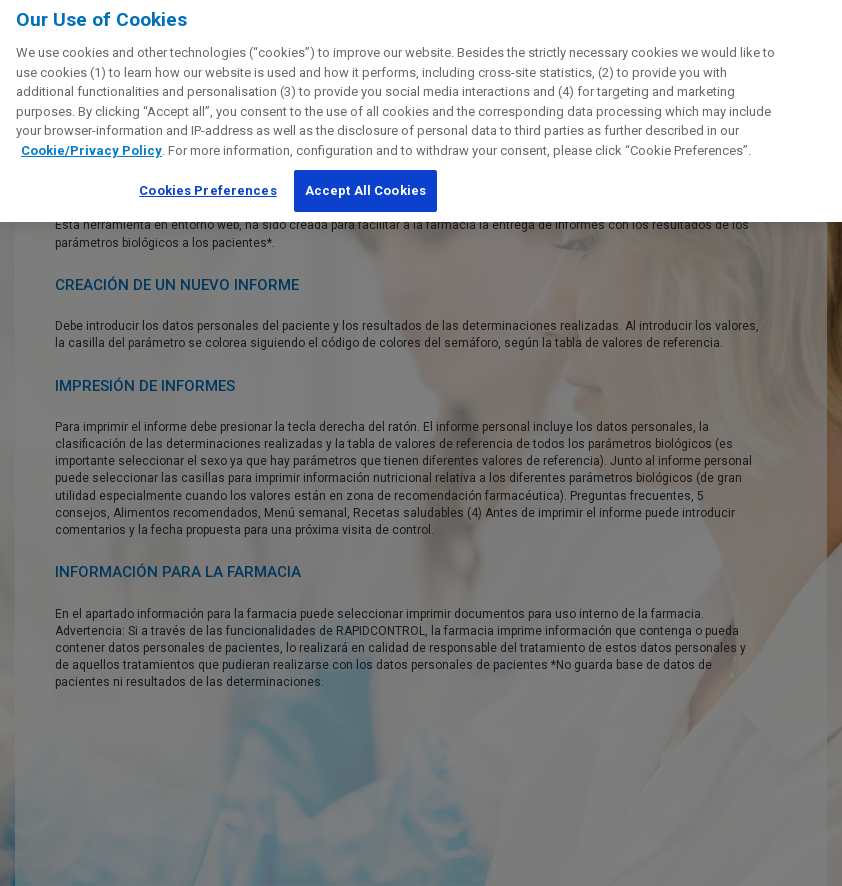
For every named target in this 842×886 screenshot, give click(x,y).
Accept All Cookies (365, 184)
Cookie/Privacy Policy (91, 143)
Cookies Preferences (207, 184)
